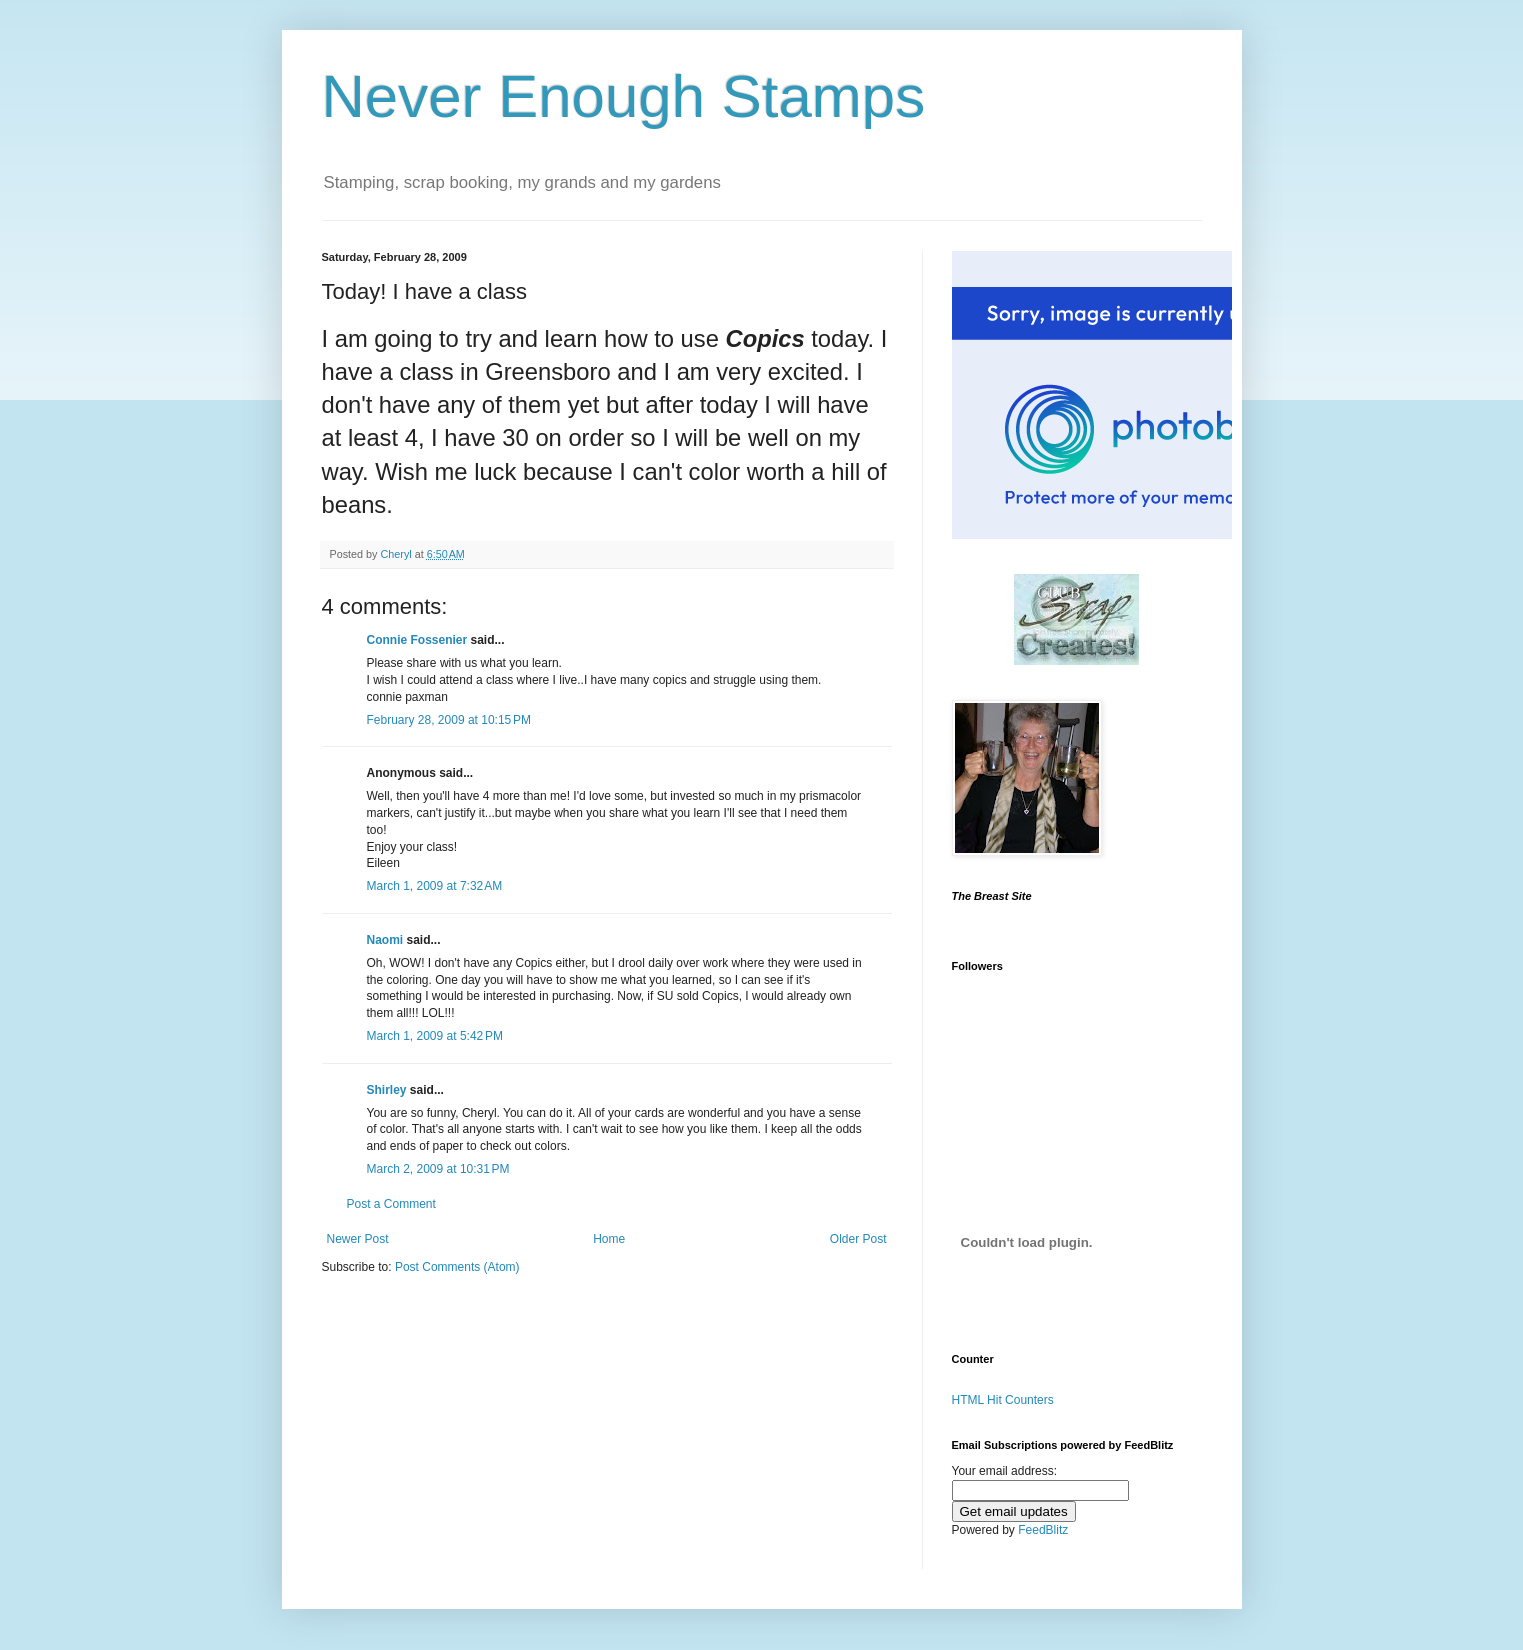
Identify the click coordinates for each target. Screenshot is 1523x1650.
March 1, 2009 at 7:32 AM (435, 886)
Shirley (387, 1090)
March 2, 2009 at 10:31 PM (438, 1169)
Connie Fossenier (417, 640)
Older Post (858, 1239)
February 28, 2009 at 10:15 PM (449, 720)
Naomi (385, 940)
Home (609, 1239)
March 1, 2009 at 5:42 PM (435, 1036)
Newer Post (358, 1239)
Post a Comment (391, 1204)
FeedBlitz (1043, 1530)
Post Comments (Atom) (457, 1267)
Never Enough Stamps (624, 96)
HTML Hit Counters (1003, 1400)
